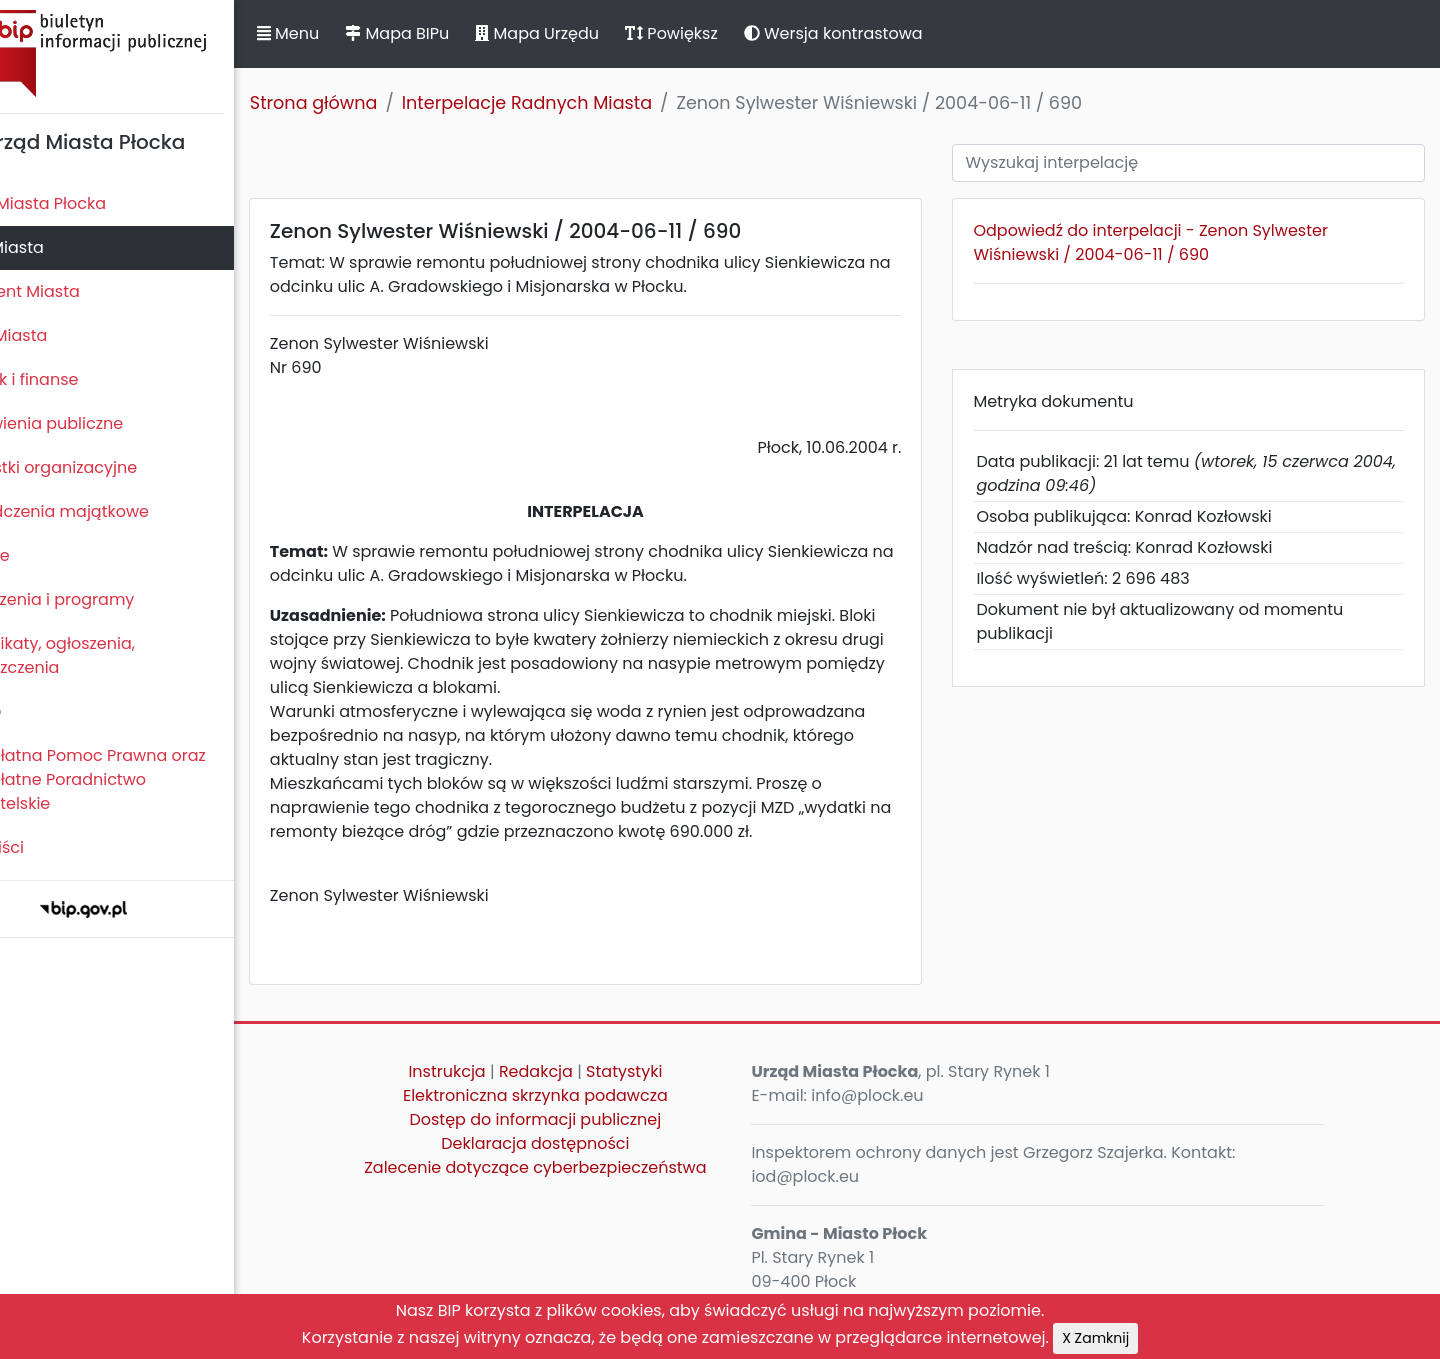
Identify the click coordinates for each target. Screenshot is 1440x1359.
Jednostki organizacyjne (106, 467)
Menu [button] (354, 33)
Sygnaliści (50, 847)
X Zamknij (1095, 1338)
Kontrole (43, 555)
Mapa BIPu (463, 33)
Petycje (39, 711)
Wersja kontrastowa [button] (899, 33)
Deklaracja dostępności (585, 1143)
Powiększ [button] (737, 33)
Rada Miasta (60, 247)
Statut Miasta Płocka (91, 203)
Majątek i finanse (77, 379)
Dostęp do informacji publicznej (585, 1119)
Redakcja (586, 1071)
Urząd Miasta (61, 335)
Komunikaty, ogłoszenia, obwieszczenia (105, 655)
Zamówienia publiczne (99, 423)
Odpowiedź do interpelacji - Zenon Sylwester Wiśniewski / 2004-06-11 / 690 (1178, 242)
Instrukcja (496, 1071)
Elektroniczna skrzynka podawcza (585, 1095)
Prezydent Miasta (78, 291)
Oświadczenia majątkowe (112, 511)
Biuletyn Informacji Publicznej (150, 53)
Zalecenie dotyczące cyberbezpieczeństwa (585, 1167)
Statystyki (674, 1071)
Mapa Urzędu (603, 33)
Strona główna (380, 103)
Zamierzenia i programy (105, 599)
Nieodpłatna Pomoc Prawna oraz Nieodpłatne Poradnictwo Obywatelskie (141, 779)
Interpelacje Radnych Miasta (593, 103)
